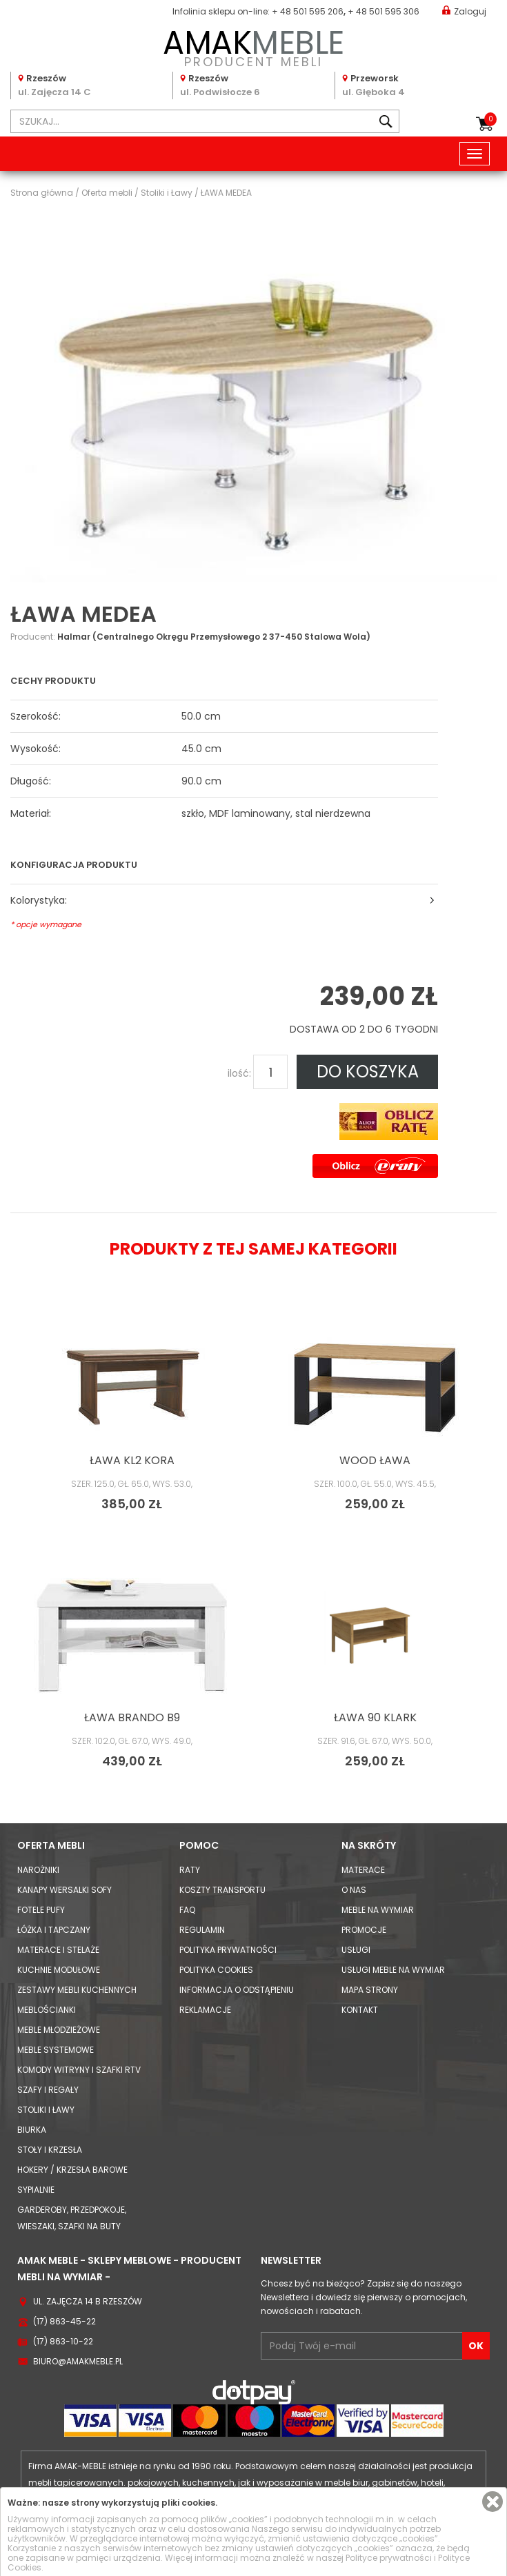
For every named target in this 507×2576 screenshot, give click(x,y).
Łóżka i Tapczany (53, 1930)
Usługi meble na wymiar (393, 1970)
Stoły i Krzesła (49, 2150)
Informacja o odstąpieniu (236, 1990)
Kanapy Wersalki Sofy (64, 1890)
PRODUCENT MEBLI (253, 46)
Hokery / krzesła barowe (72, 2170)
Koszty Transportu (222, 1890)
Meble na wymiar (377, 1910)
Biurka (31, 2130)
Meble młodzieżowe (58, 2030)
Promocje (363, 1930)
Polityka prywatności (228, 1950)
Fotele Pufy (41, 1910)
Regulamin (202, 1930)
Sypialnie (35, 2189)
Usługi (355, 1950)
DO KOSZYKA (368, 1071)
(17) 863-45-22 (64, 2321)
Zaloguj (464, 10)
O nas (353, 1890)
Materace (363, 1870)
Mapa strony (369, 1990)
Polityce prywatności (389, 2558)
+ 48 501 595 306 (383, 11)
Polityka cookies (216, 1970)
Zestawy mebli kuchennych (77, 1990)
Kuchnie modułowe (58, 1970)
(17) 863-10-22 (63, 2341)
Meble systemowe (55, 2050)
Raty (189, 1870)
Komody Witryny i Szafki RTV (79, 2070)
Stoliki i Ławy (45, 2110)
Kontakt (359, 2010)
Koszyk (490, 119)
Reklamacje (205, 2010)
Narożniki (38, 1870)
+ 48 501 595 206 (308, 11)
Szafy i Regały (48, 2090)
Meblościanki (46, 2010)
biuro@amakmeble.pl (78, 2361)
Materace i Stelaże (58, 1950)
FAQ (187, 1910)
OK (476, 2346)
